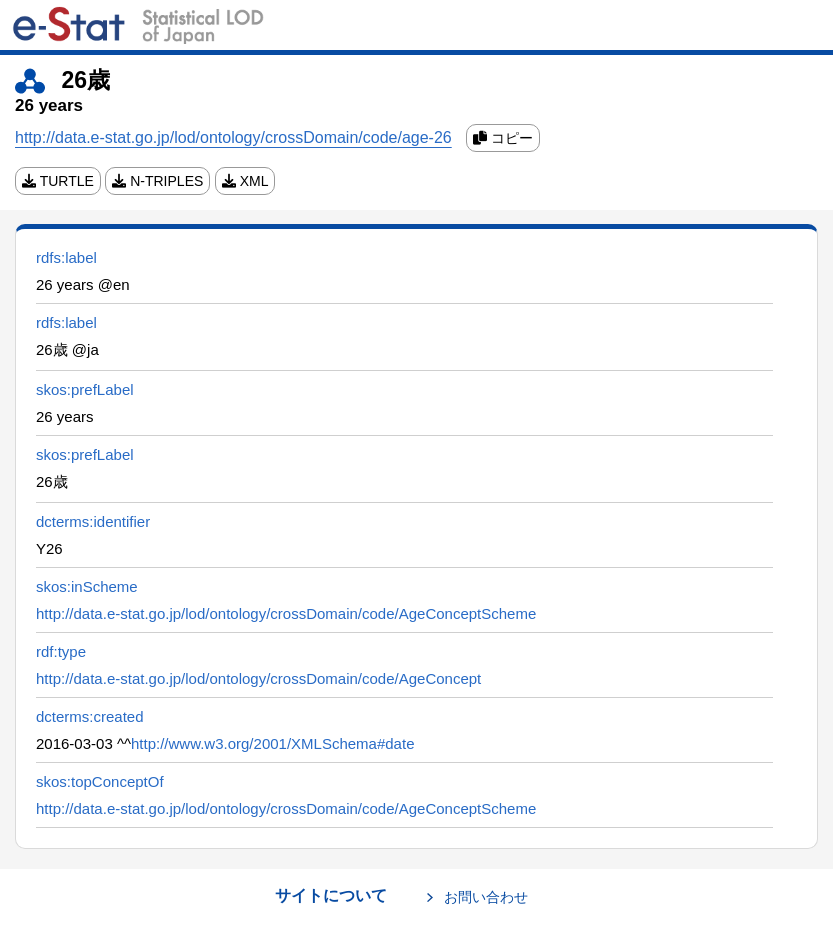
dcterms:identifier (93, 521)
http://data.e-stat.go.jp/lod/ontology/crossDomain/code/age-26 (233, 137)
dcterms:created (90, 716)
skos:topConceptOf (100, 781)
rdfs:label (66, 257)
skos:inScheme (87, 586)
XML (245, 181)
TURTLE (58, 181)
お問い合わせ (486, 897)
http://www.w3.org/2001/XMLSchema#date (273, 743)
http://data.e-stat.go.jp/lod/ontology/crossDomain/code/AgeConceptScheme (286, 613)
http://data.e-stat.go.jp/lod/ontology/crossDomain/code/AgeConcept (258, 678)
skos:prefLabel (85, 389)
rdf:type (61, 651)
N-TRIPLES (157, 181)
